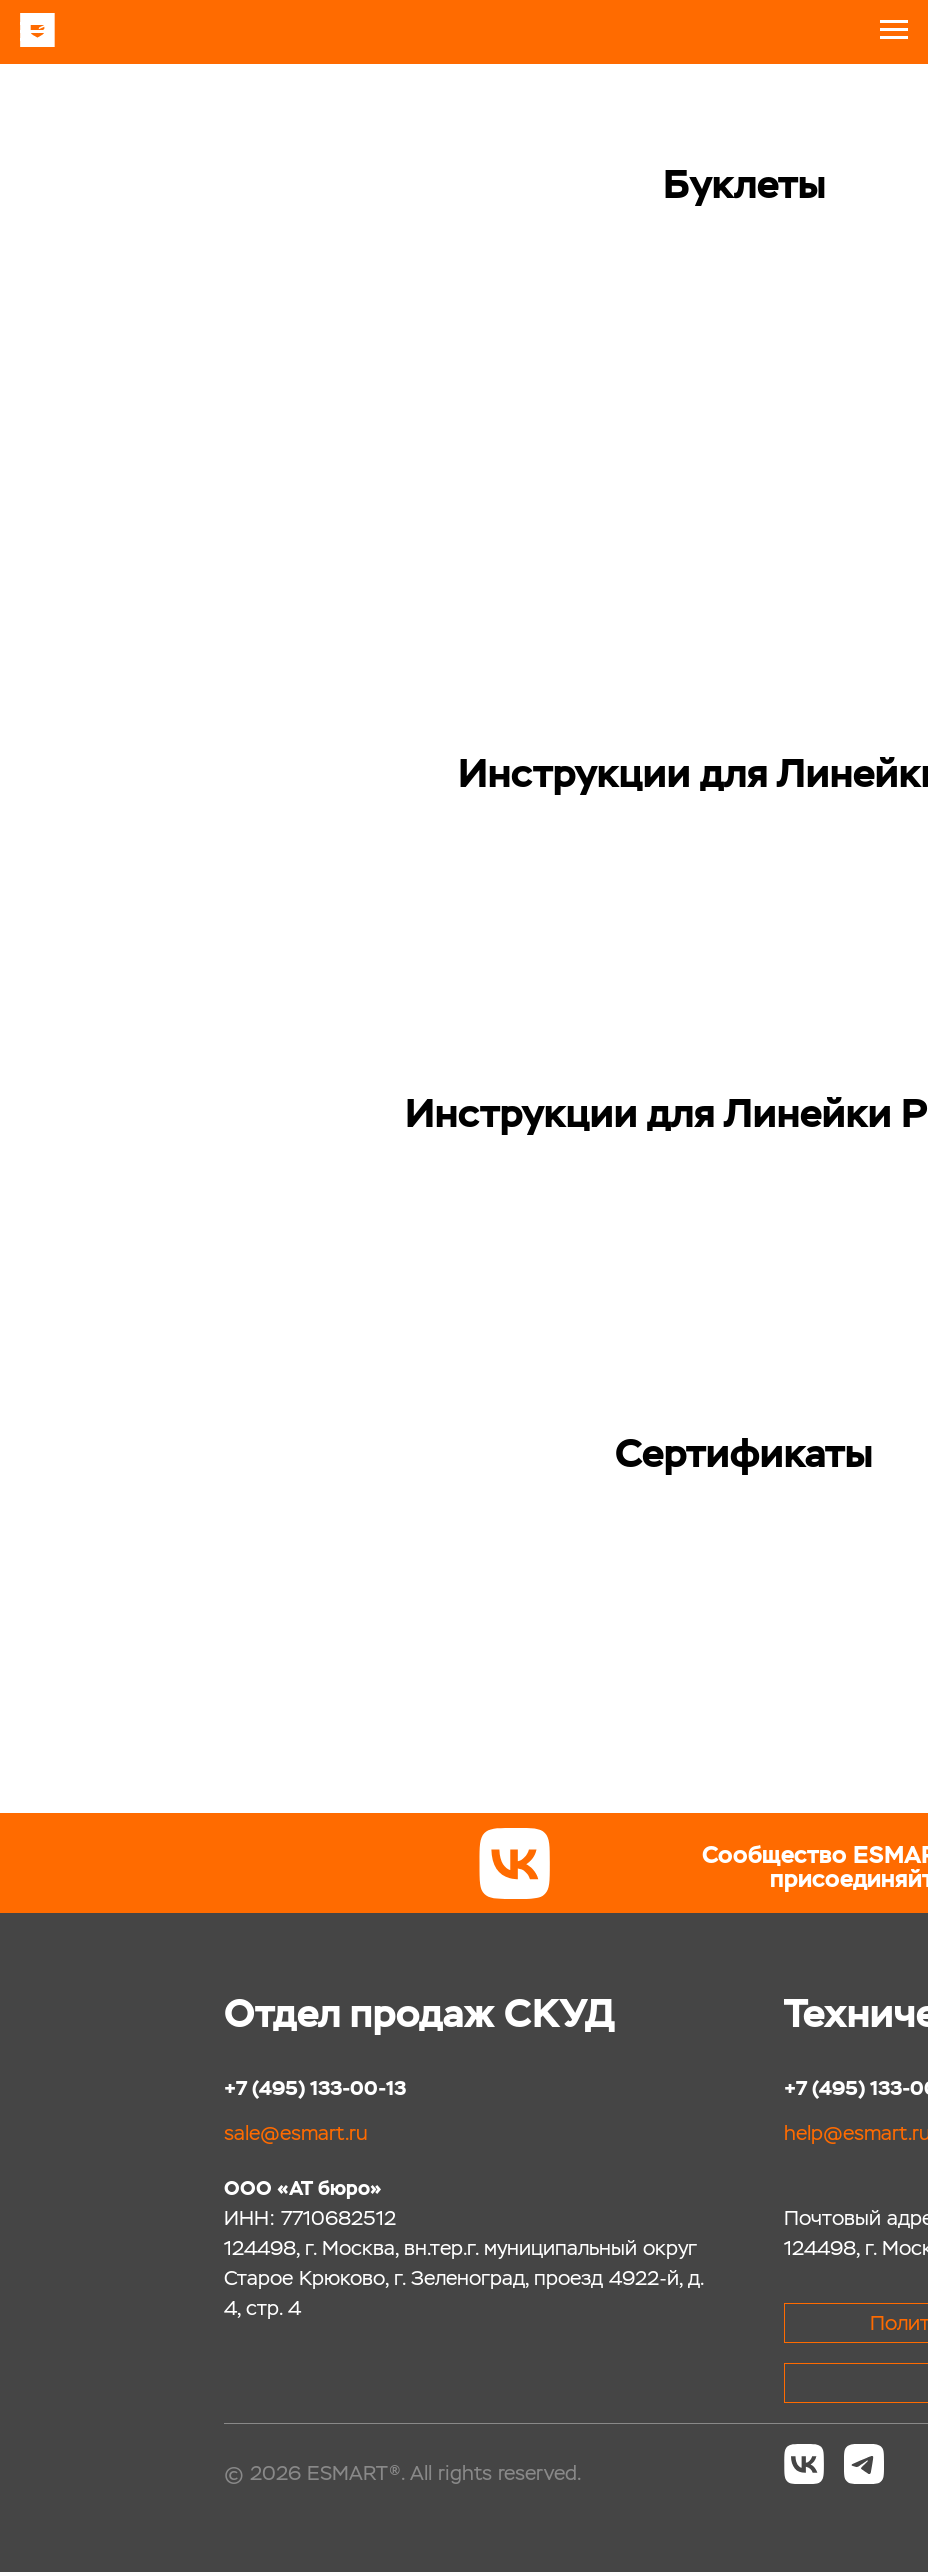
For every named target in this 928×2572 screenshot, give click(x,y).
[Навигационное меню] (34, 32)
